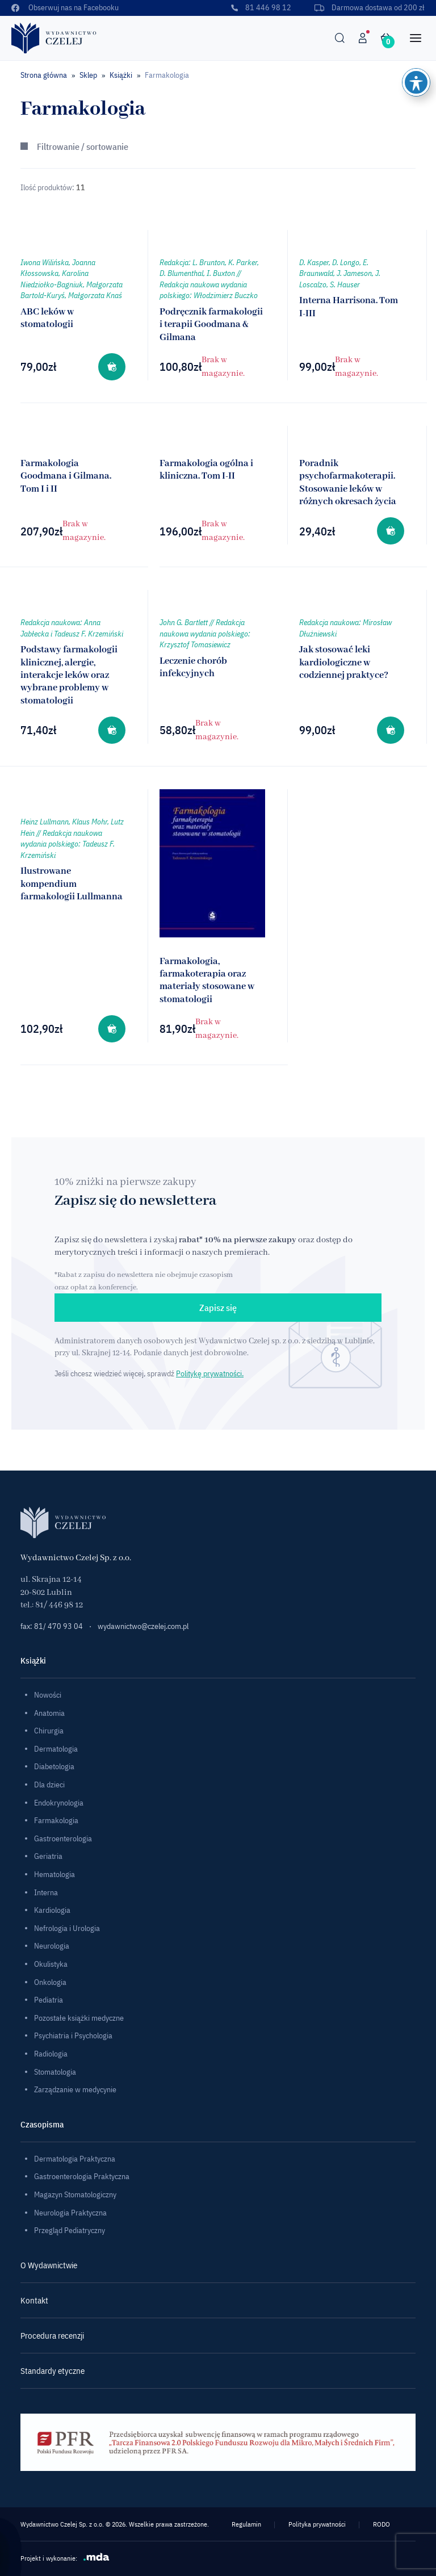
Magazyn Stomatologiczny (75, 2194)
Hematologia (54, 1874)
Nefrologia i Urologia (67, 1928)
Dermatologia (56, 1749)
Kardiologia (52, 1910)
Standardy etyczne (52, 2370)
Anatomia (49, 1713)
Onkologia (50, 1982)
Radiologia (51, 2054)
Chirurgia (49, 1730)
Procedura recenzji (52, 2335)
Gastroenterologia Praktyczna (81, 2176)
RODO (381, 2524)
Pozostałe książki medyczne (79, 2018)
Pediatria (48, 2000)
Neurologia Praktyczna (70, 2213)
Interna (46, 1892)
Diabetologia (54, 1766)
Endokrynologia (58, 1803)
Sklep (88, 75)
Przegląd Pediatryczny (69, 2230)
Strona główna (43, 75)
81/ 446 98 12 (59, 1605)
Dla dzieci (49, 1784)
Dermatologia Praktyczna (74, 2159)
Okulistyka (51, 1964)
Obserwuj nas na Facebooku (65, 7)
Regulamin (246, 2524)
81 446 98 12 (260, 7)
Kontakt (34, 2300)
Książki (121, 75)
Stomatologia (55, 2072)
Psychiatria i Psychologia (73, 2035)
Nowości (47, 1695)
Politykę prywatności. (210, 1373)
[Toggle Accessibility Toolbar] (416, 82)
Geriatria (48, 1856)
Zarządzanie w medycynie (75, 2089)
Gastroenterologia (63, 1838)
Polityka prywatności (317, 2524)
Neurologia (51, 1946)
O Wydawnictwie (48, 2265)
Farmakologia (56, 1820)
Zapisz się (218, 1307)
